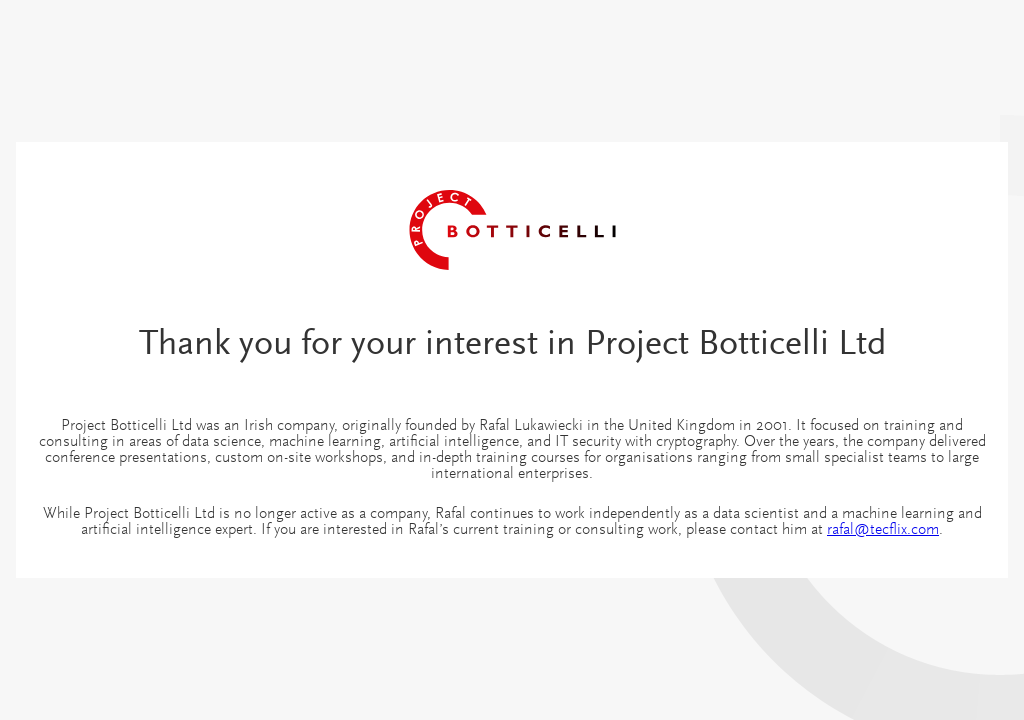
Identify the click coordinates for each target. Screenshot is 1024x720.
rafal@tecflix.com (883, 530)
